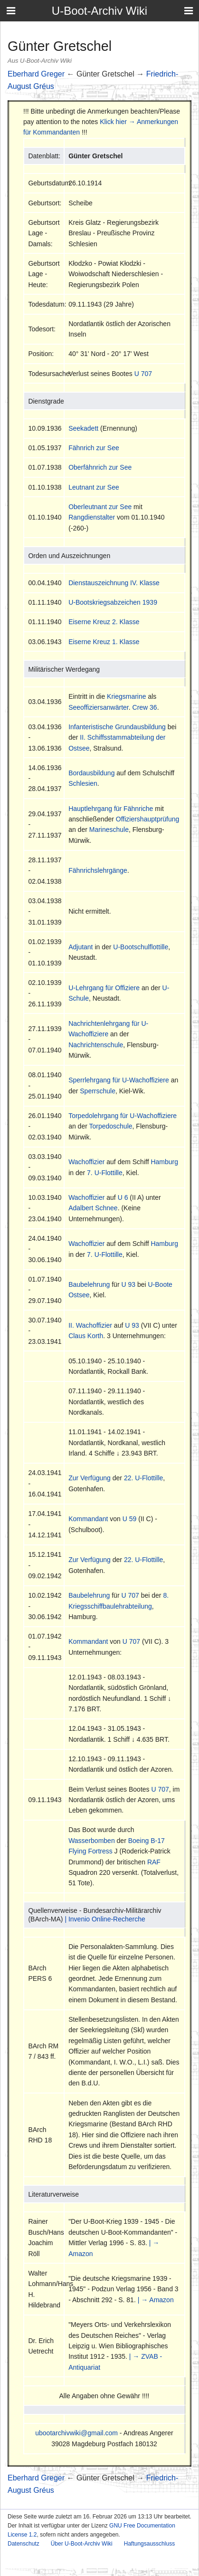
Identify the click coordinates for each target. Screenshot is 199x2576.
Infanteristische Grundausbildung (117, 727)
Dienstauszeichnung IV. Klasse (114, 583)
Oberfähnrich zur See (100, 467)
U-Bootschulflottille (140, 947)
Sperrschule (97, 1091)
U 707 (143, 373)
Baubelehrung (89, 1284)
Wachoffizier (86, 1162)
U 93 (128, 1284)
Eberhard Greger (36, 74)
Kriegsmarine (126, 696)
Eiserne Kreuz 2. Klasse (103, 622)
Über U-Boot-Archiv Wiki (82, 2543)
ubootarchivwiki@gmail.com (76, 2433)
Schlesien (82, 783)
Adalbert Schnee (93, 1208)
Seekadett (83, 428)
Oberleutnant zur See (100, 507)
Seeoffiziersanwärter (98, 707)
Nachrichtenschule (95, 1045)
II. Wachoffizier (90, 1325)
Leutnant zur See (93, 487)
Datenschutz (23, 2543)
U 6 (123, 1197)
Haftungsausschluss (149, 2543)
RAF (154, 1862)
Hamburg (164, 1162)
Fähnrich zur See (93, 448)
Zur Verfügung (89, 1478)
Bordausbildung (91, 773)
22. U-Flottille (143, 1478)
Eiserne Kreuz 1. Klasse (103, 642)
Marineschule (109, 829)
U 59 (130, 1519)
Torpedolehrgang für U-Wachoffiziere (122, 1115)
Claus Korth (85, 1336)
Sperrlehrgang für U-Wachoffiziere (118, 1080)
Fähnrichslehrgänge (97, 870)
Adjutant (80, 947)
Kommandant (88, 1519)
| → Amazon (156, 2300)
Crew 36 (145, 707)
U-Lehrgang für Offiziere (104, 988)
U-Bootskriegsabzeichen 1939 (112, 602)
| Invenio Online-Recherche (105, 1919)
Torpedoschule (110, 1126)
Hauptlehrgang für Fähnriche (110, 808)
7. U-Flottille (105, 1173)
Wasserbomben (91, 1840)
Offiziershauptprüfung (148, 819)
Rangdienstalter (91, 517)
